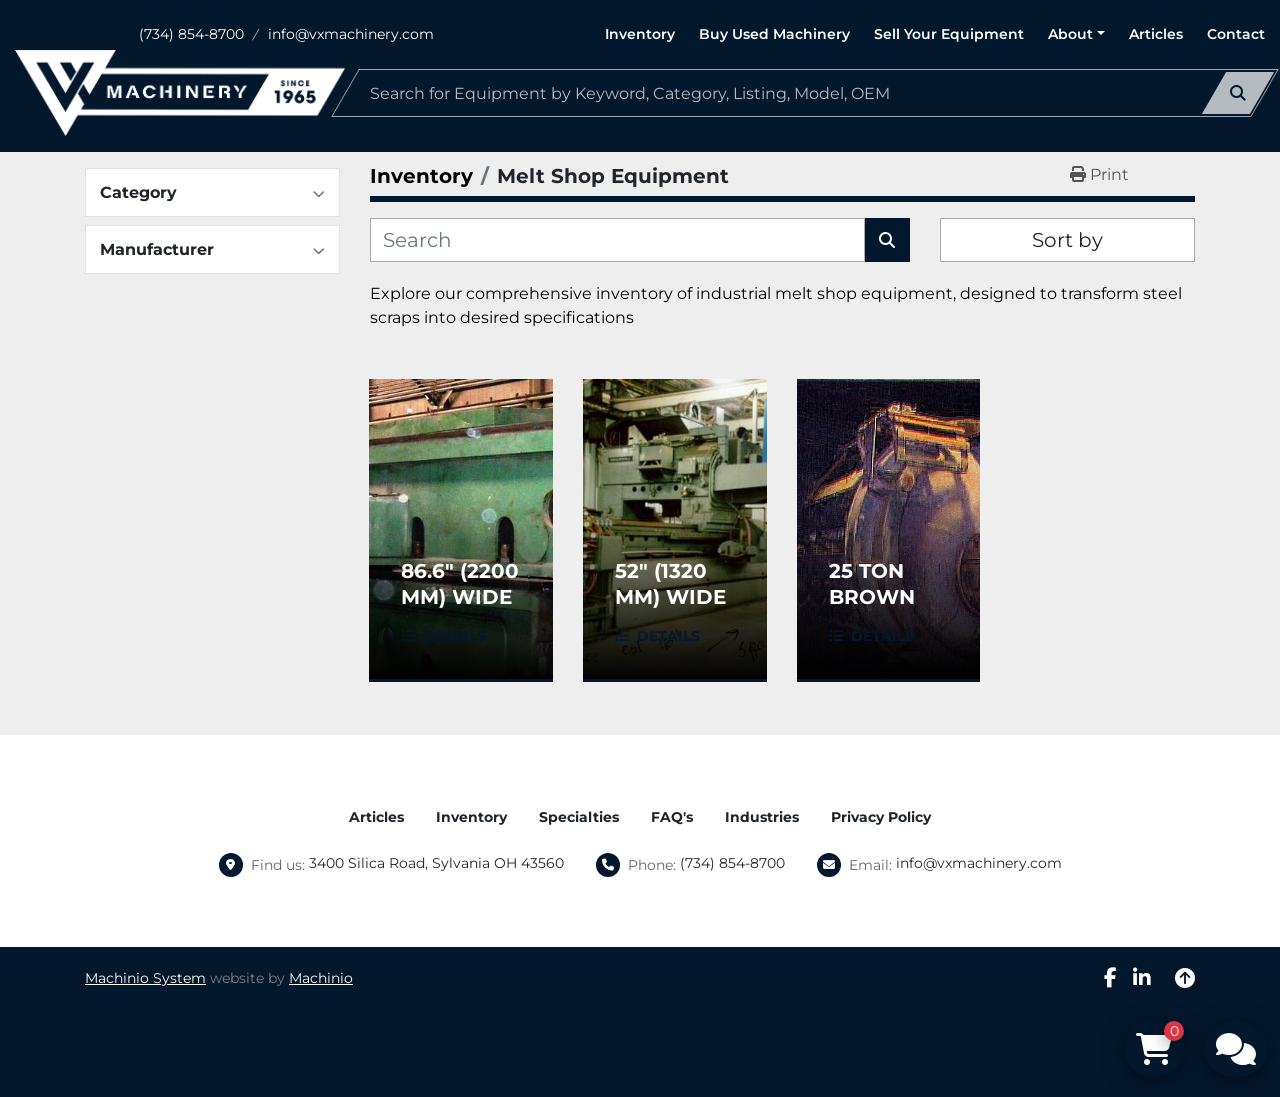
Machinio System (145, 978)
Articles (1156, 34)
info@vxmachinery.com (351, 34)
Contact (1236, 34)
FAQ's (672, 817)
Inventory (640, 34)
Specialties (579, 817)
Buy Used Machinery (774, 34)
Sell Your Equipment (949, 34)
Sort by (1067, 240)
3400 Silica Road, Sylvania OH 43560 (436, 863)
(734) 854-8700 (191, 34)
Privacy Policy (881, 817)
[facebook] (1110, 978)
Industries (762, 817)
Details (454, 636)
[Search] (805, 93)
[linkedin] (1142, 978)
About (1070, 34)
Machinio (321, 978)
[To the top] (1185, 978)
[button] (1076, 34)
